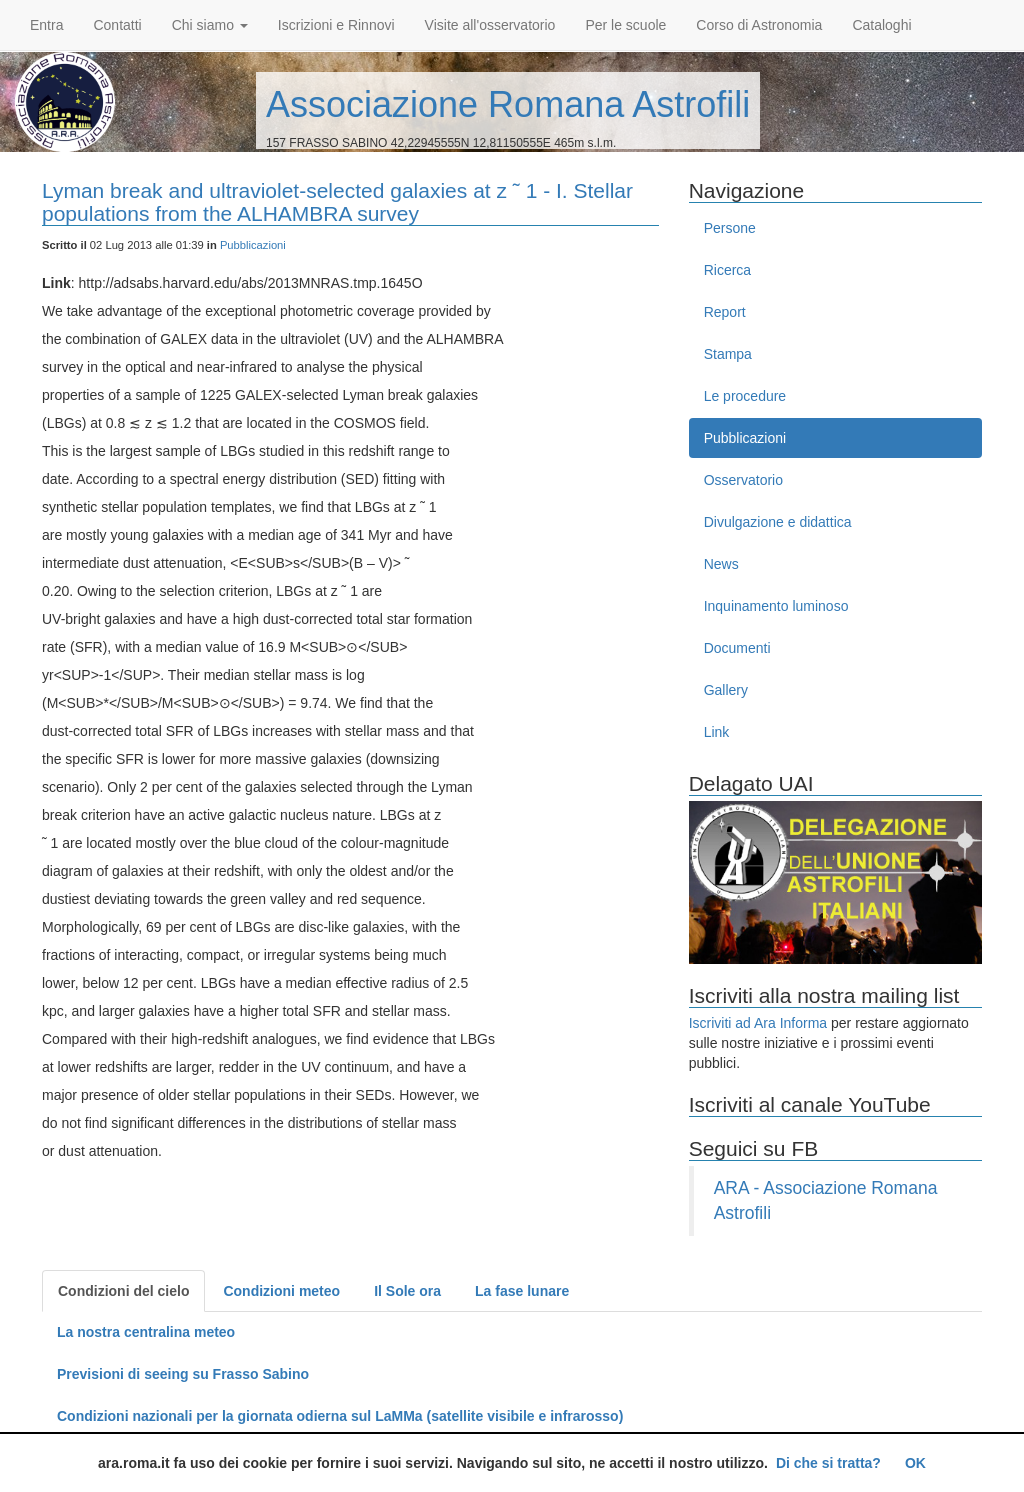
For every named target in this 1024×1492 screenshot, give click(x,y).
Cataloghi (881, 25)
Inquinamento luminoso (776, 606)
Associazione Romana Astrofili (508, 104)
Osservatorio (743, 480)
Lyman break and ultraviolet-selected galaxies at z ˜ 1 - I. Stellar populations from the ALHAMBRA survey (337, 202)
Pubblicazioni (253, 245)
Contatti (117, 25)
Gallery (726, 690)
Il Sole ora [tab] (407, 1291)
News (721, 564)
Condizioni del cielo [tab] (123, 1291)
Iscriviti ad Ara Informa (758, 1023)
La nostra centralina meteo (146, 1332)
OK (915, 1463)
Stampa (728, 354)
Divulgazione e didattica (778, 522)
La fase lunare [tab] (522, 1291)
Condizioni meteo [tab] (281, 1291)
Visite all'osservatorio (490, 25)
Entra (46, 25)
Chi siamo (210, 25)
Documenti (737, 648)
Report (725, 312)
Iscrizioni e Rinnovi (336, 25)
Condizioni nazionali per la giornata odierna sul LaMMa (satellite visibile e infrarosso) (340, 1416)
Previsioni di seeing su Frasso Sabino (183, 1374)
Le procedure (745, 396)
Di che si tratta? (828, 1463)
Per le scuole (625, 25)
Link (717, 732)
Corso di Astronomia (759, 25)
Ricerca (727, 270)
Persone (730, 228)
